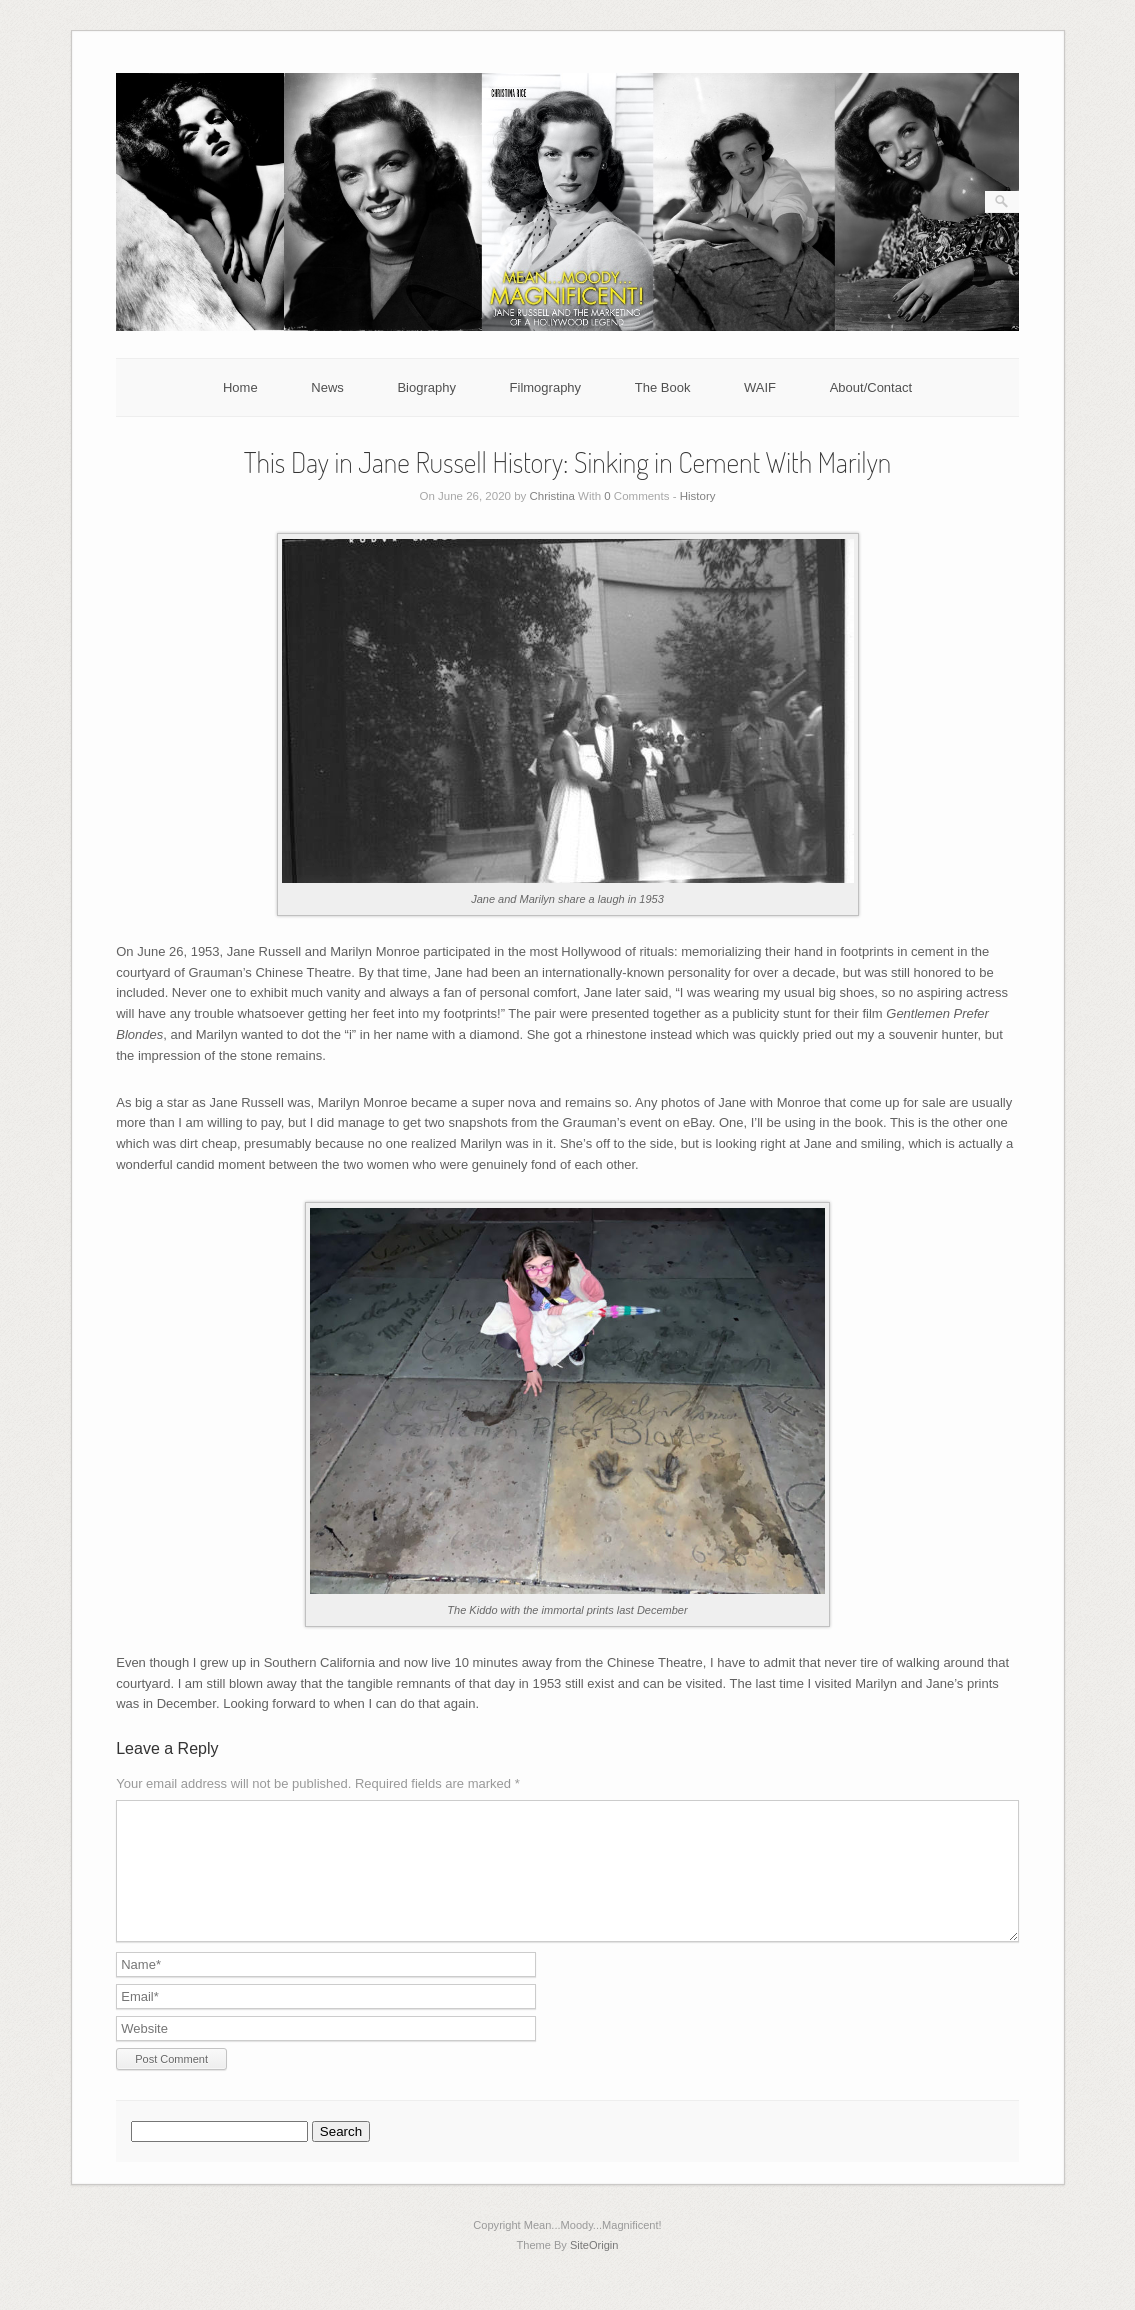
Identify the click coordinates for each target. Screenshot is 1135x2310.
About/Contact (871, 387)
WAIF (760, 387)
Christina (551, 496)
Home (240, 387)
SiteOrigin (594, 2269)
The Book (663, 387)
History (698, 496)
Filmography (546, 387)
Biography (426, 387)
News (327, 387)
